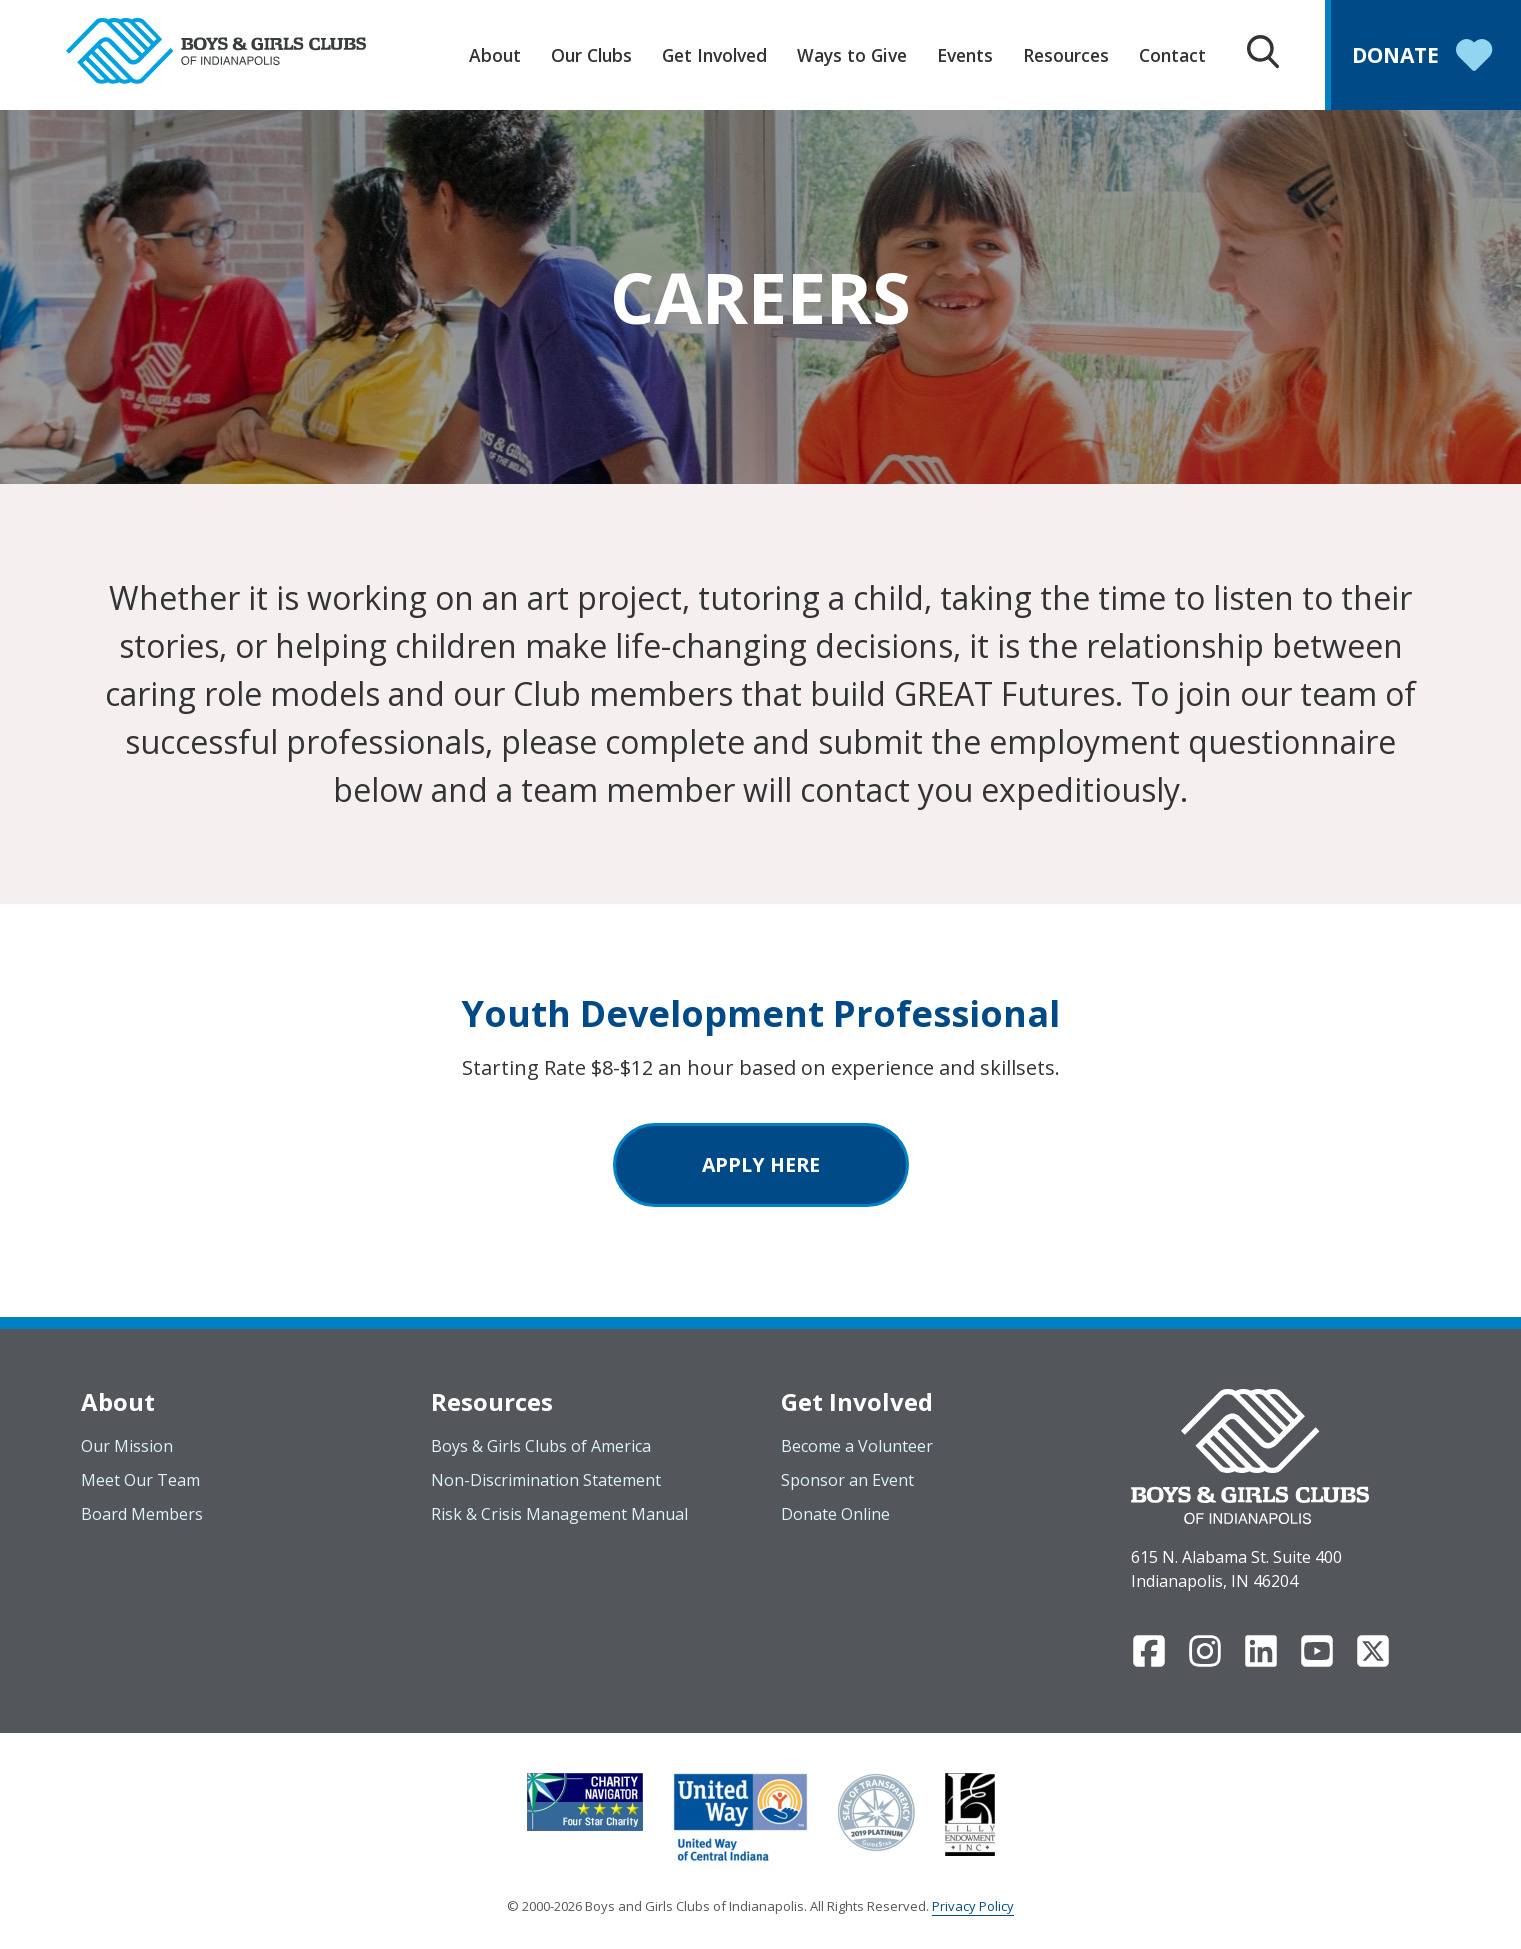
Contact (1172, 55)
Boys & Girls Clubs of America (541, 1446)
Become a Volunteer (857, 1446)
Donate (1426, 57)
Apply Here (761, 1164)
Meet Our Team (140, 1480)
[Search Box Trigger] (1263, 54)
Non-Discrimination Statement (546, 1480)
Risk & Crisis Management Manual (559, 1514)
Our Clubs (591, 55)
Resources (1066, 55)
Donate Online (835, 1514)
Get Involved (714, 55)
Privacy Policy (973, 1906)
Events (965, 55)
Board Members (142, 1514)
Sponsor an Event (847, 1480)
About (495, 55)
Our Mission (127, 1446)
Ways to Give (852, 55)
